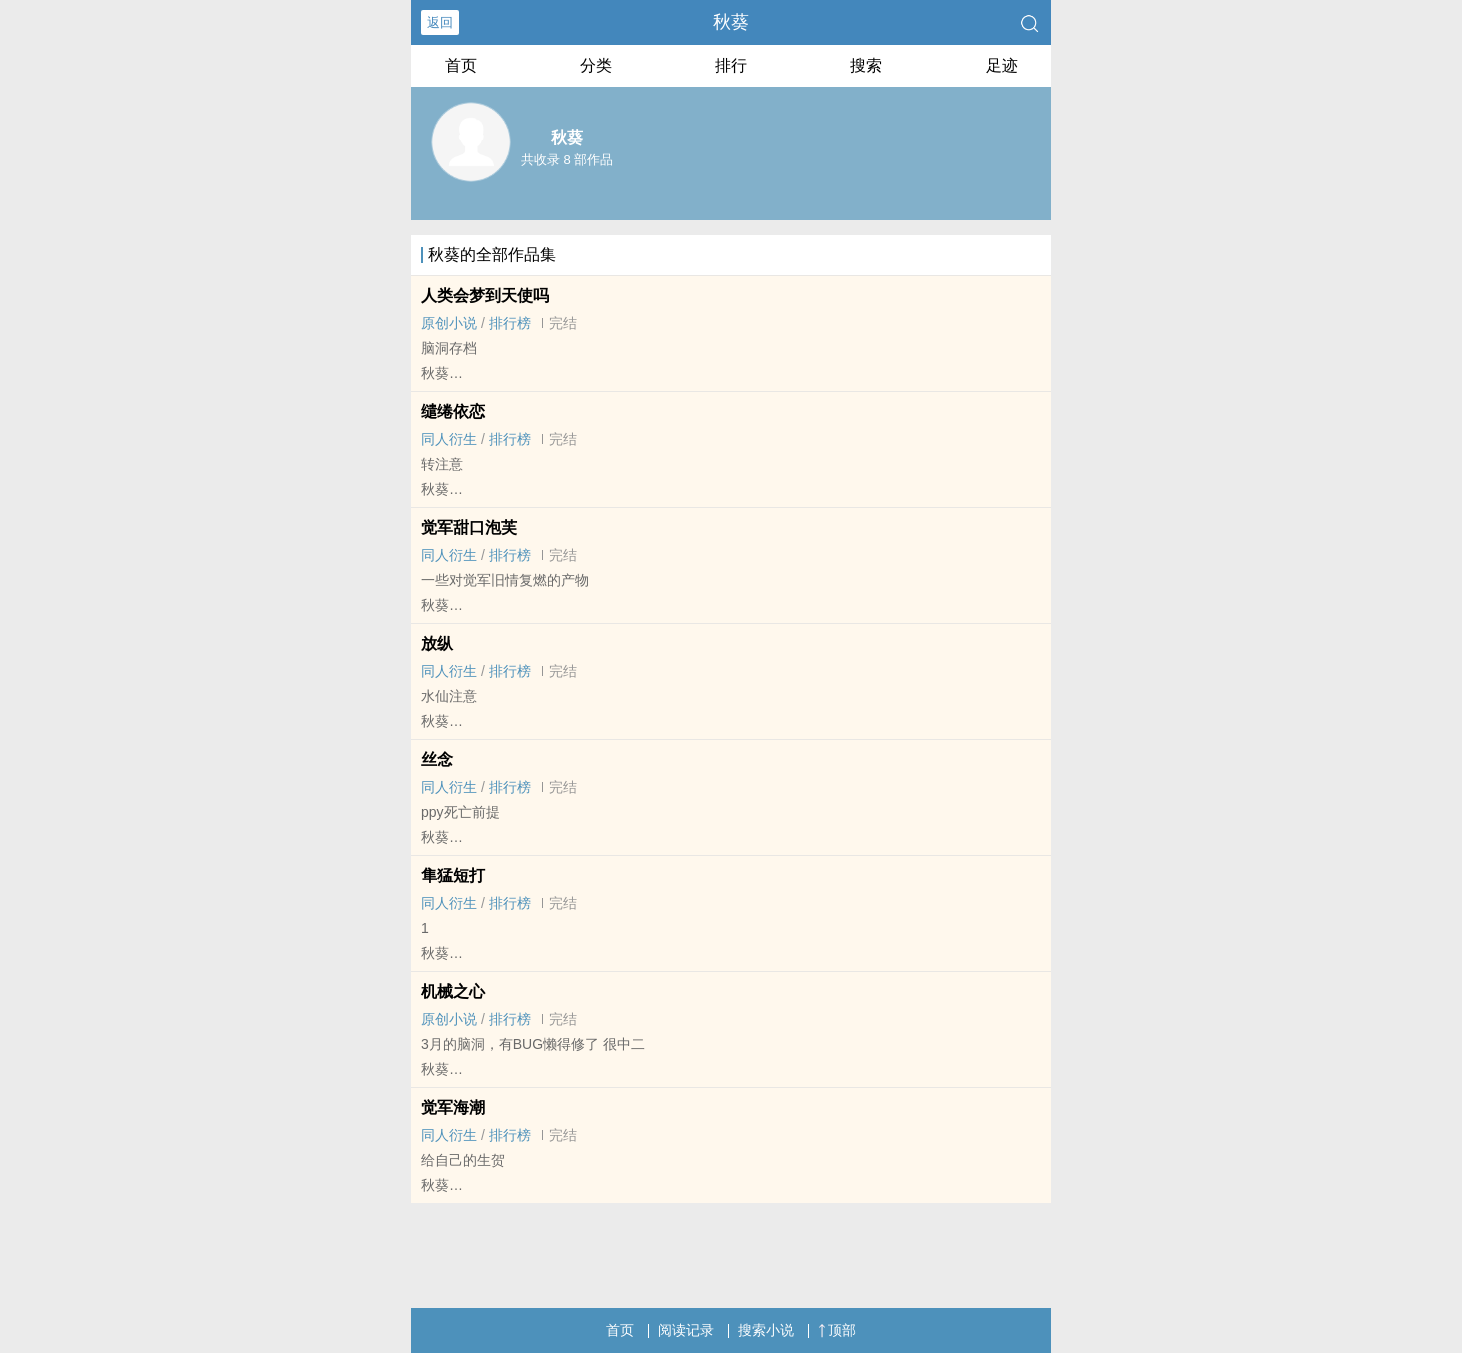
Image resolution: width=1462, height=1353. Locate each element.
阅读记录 (686, 1330)
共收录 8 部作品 (567, 159)
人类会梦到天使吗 (485, 295)
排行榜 (510, 323)
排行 (731, 65)
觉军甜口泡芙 (469, 527)
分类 (596, 65)
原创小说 (449, 323)
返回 (440, 22)
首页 (461, 65)
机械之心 (453, 991)
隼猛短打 (453, 875)
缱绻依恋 (453, 411)
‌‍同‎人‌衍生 (449, 439)
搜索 (866, 65)
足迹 (1002, 65)
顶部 (837, 1330)
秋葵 (731, 22)
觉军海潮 (453, 1107)
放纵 (437, 643)
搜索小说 (766, 1330)
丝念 (437, 759)
